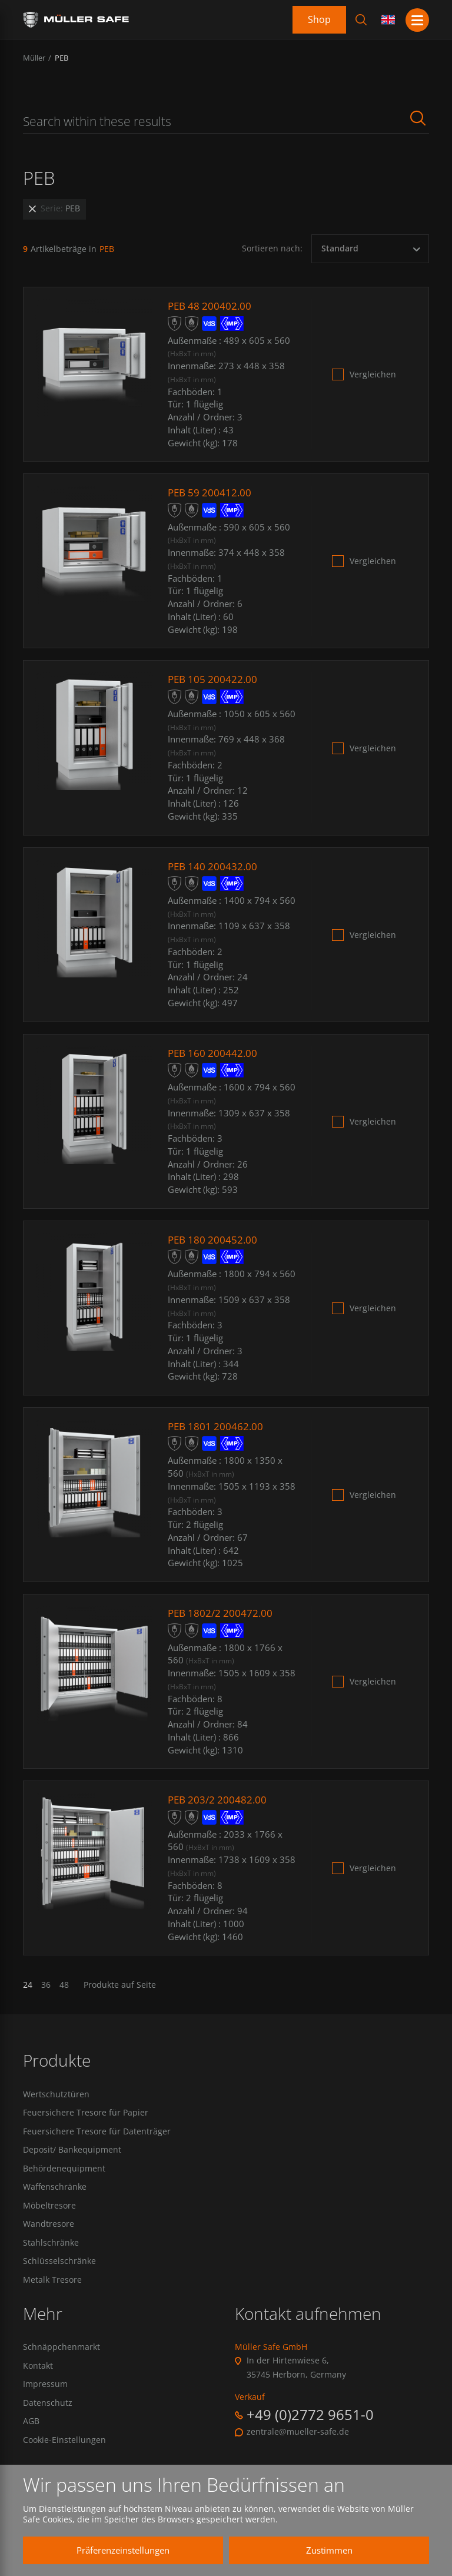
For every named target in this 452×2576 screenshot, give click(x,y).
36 (46, 1985)
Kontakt (38, 2376)
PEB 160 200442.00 (214, 1053)
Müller (34, 57)
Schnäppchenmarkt (61, 2357)
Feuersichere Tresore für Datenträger (97, 2133)
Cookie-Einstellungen (64, 2454)
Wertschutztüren (56, 2094)
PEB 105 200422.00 (214, 679)
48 (64, 1985)
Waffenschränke (55, 2192)
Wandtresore (48, 2231)
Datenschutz (47, 2416)
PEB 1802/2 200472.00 (222, 1613)
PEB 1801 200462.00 (217, 1426)
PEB (61, 57)
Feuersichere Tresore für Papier (85, 2113)
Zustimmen (320, 2550)
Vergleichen (373, 374)
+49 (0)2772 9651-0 (310, 2424)
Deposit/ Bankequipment (72, 2152)
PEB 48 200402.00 (211, 306)
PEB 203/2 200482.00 (219, 1799)
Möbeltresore (49, 2211)
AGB (31, 2435)
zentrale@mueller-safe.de (298, 2441)
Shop (319, 19)
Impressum (45, 2396)
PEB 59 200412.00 (211, 492)
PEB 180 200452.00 (214, 1239)
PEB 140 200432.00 (214, 866)
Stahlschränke (51, 2250)
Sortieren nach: (272, 248)
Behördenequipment (64, 2172)
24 (27, 1985)
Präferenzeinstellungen (114, 2550)
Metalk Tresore (52, 2290)
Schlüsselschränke (59, 2270)
